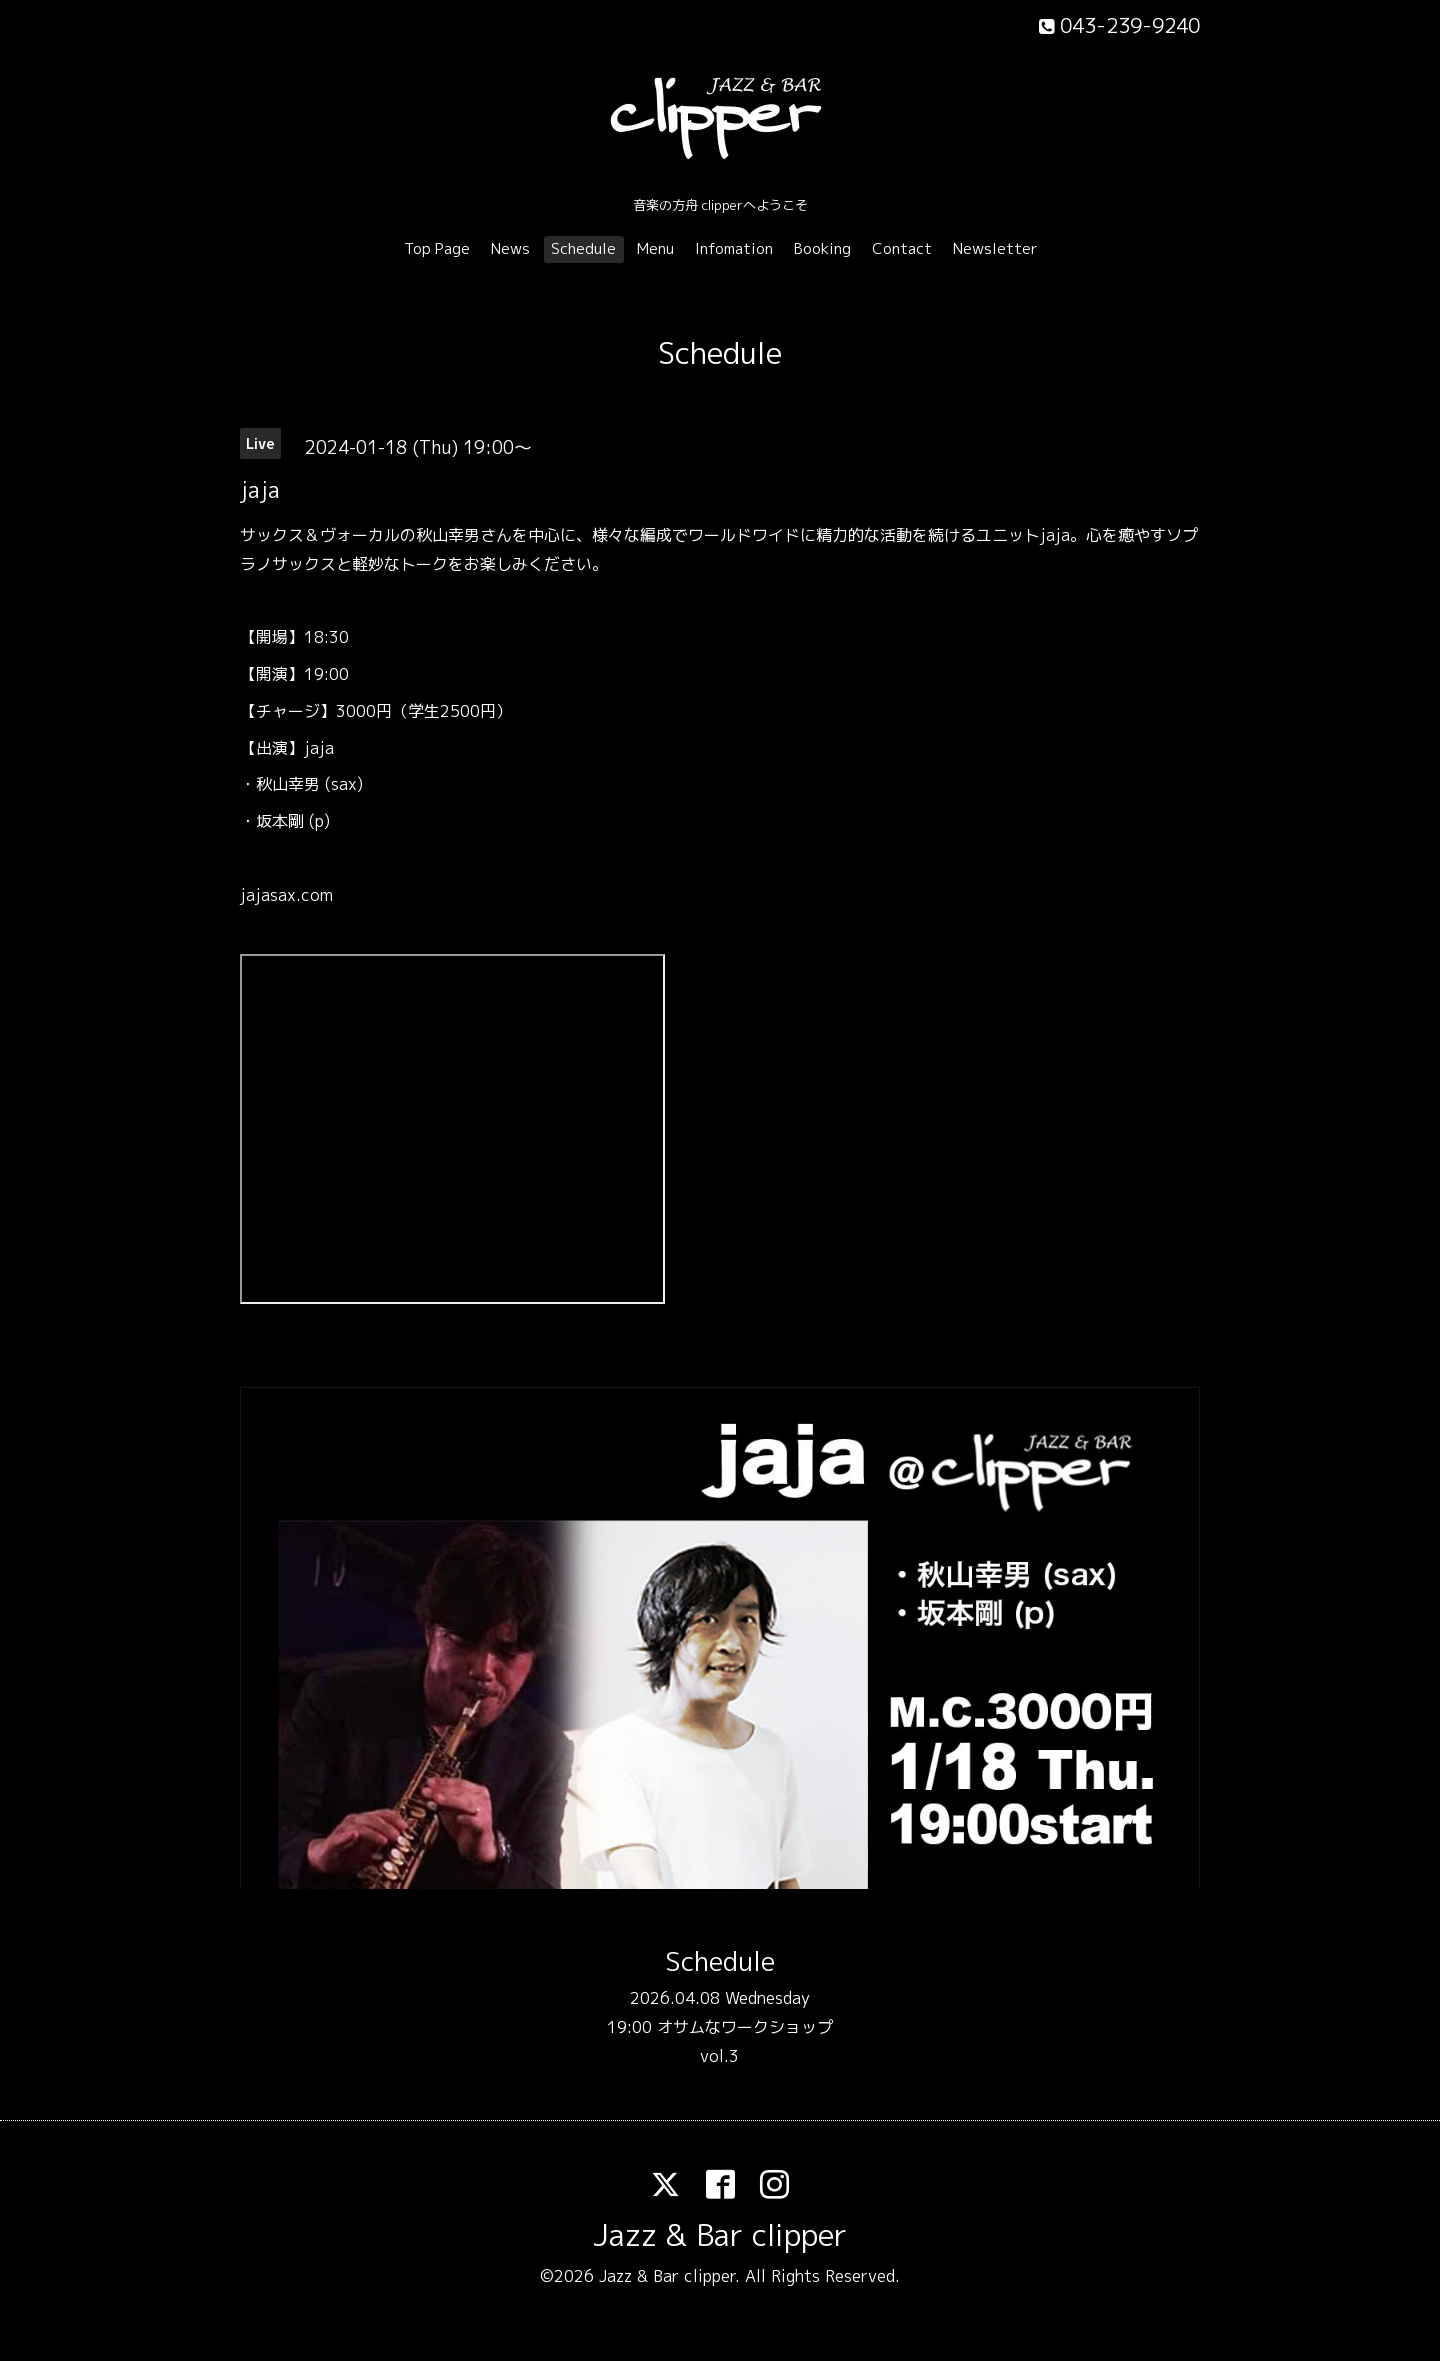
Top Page (437, 248)
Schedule (583, 248)
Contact (902, 248)
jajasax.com (286, 895)
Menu (655, 248)
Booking (822, 248)
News (510, 248)
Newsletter (995, 248)
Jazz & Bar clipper (720, 2235)
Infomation (734, 248)
